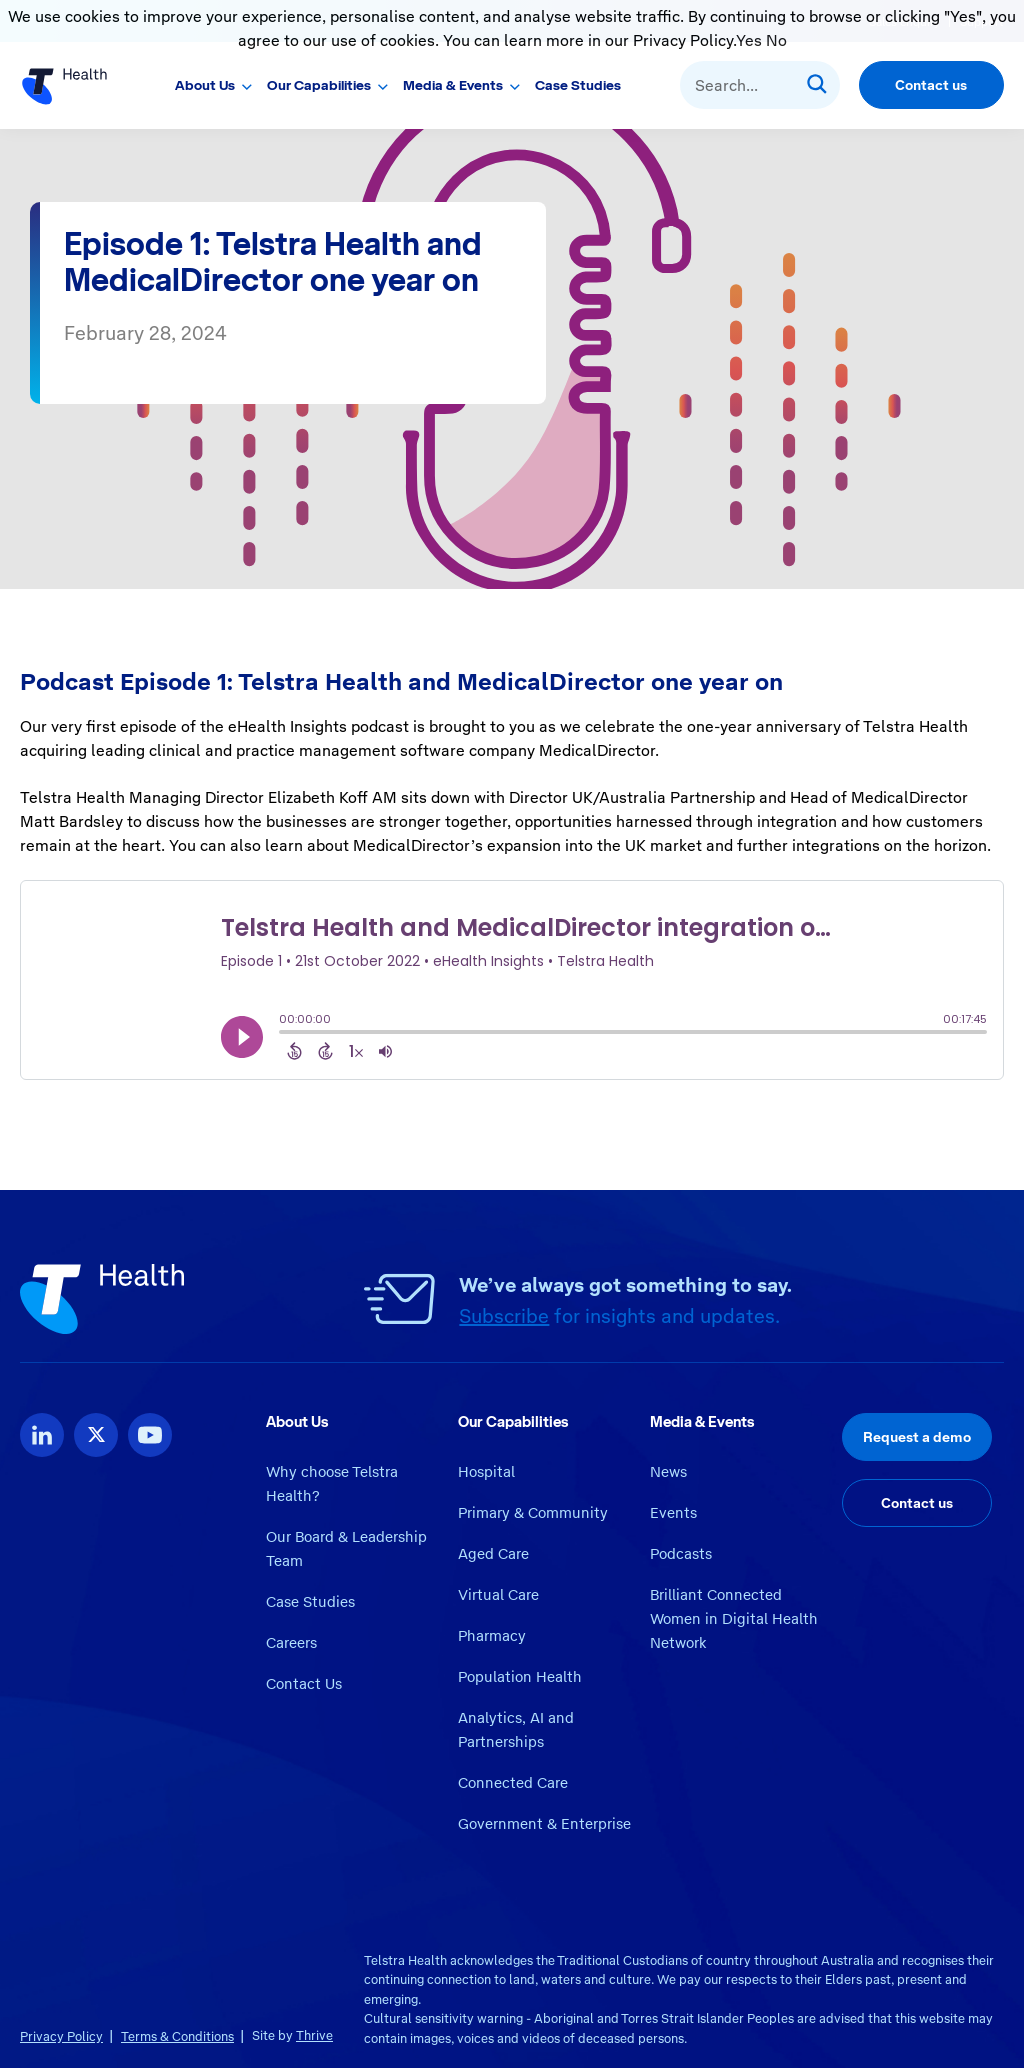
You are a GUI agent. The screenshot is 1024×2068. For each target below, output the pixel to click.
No (776, 40)
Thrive (314, 2035)
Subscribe (504, 1316)
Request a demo (917, 1437)
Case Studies (578, 85)
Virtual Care (498, 1595)
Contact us (931, 85)
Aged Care (493, 1554)
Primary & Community (533, 1513)
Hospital (486, 1472)
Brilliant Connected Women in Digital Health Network (734, 1619)
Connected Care (513, 1783)
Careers (291, 1643)
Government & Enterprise (544, 1824)
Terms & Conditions (177, 2036)
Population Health (520, 1677)
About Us (205, 85)
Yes (749, 40)
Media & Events (453, 85)
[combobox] (760, 85)
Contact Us (304, 1684)
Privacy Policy (61, 2036)
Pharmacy (492, 1636)
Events (673, 1513)
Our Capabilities (319, 85)
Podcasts (681, 1554)
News (668, 1472)
